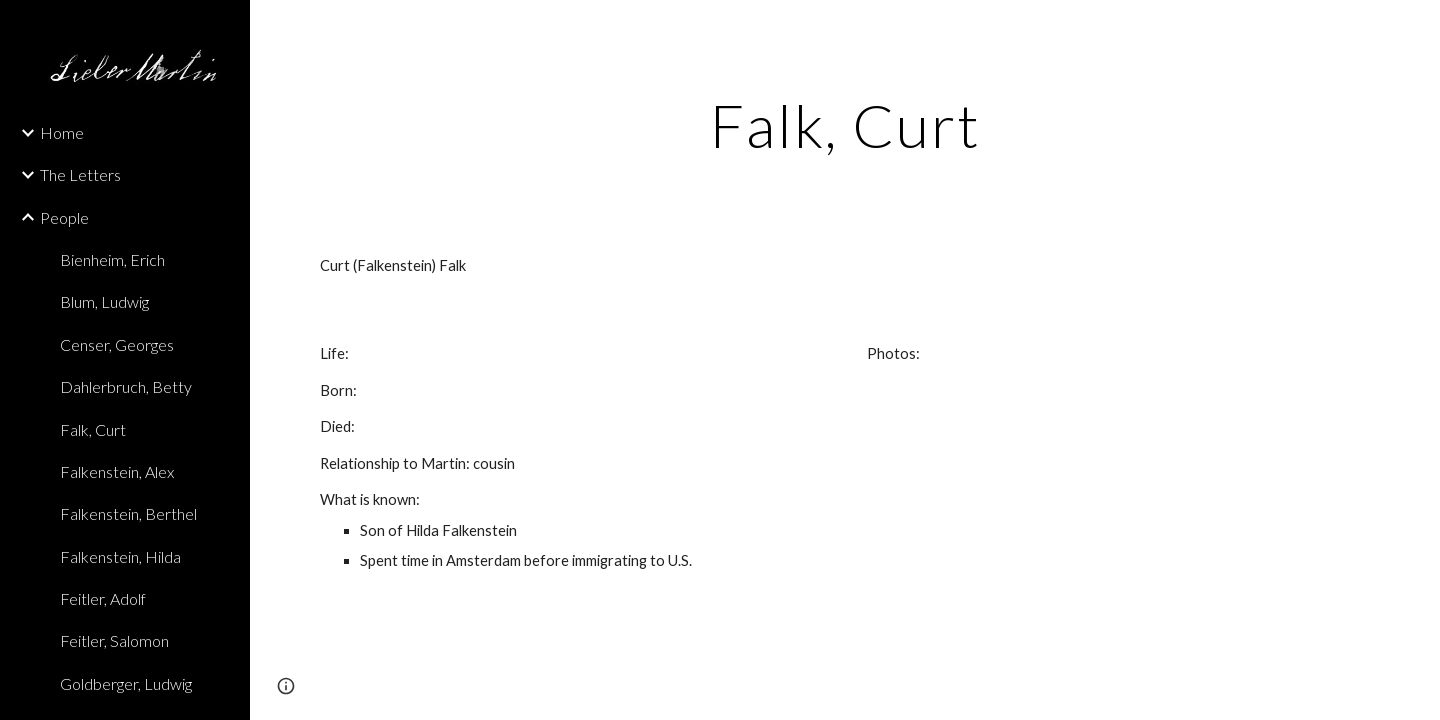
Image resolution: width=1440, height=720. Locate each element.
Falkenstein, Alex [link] (117, 471)
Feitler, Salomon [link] (114, 640)
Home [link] (62, 132)
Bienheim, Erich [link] (112, 259)
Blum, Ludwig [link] (104, 301)
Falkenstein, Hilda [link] (120, 556)
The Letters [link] (80, 174)
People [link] (64, 217)
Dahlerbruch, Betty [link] (126, 386)
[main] (845, 125)
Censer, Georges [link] (117, 344)
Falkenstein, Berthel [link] (128, 513)
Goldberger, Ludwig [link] (126, 683)
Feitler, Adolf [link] (103, 598)
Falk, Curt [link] (93, 429)
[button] (1416, 28)
